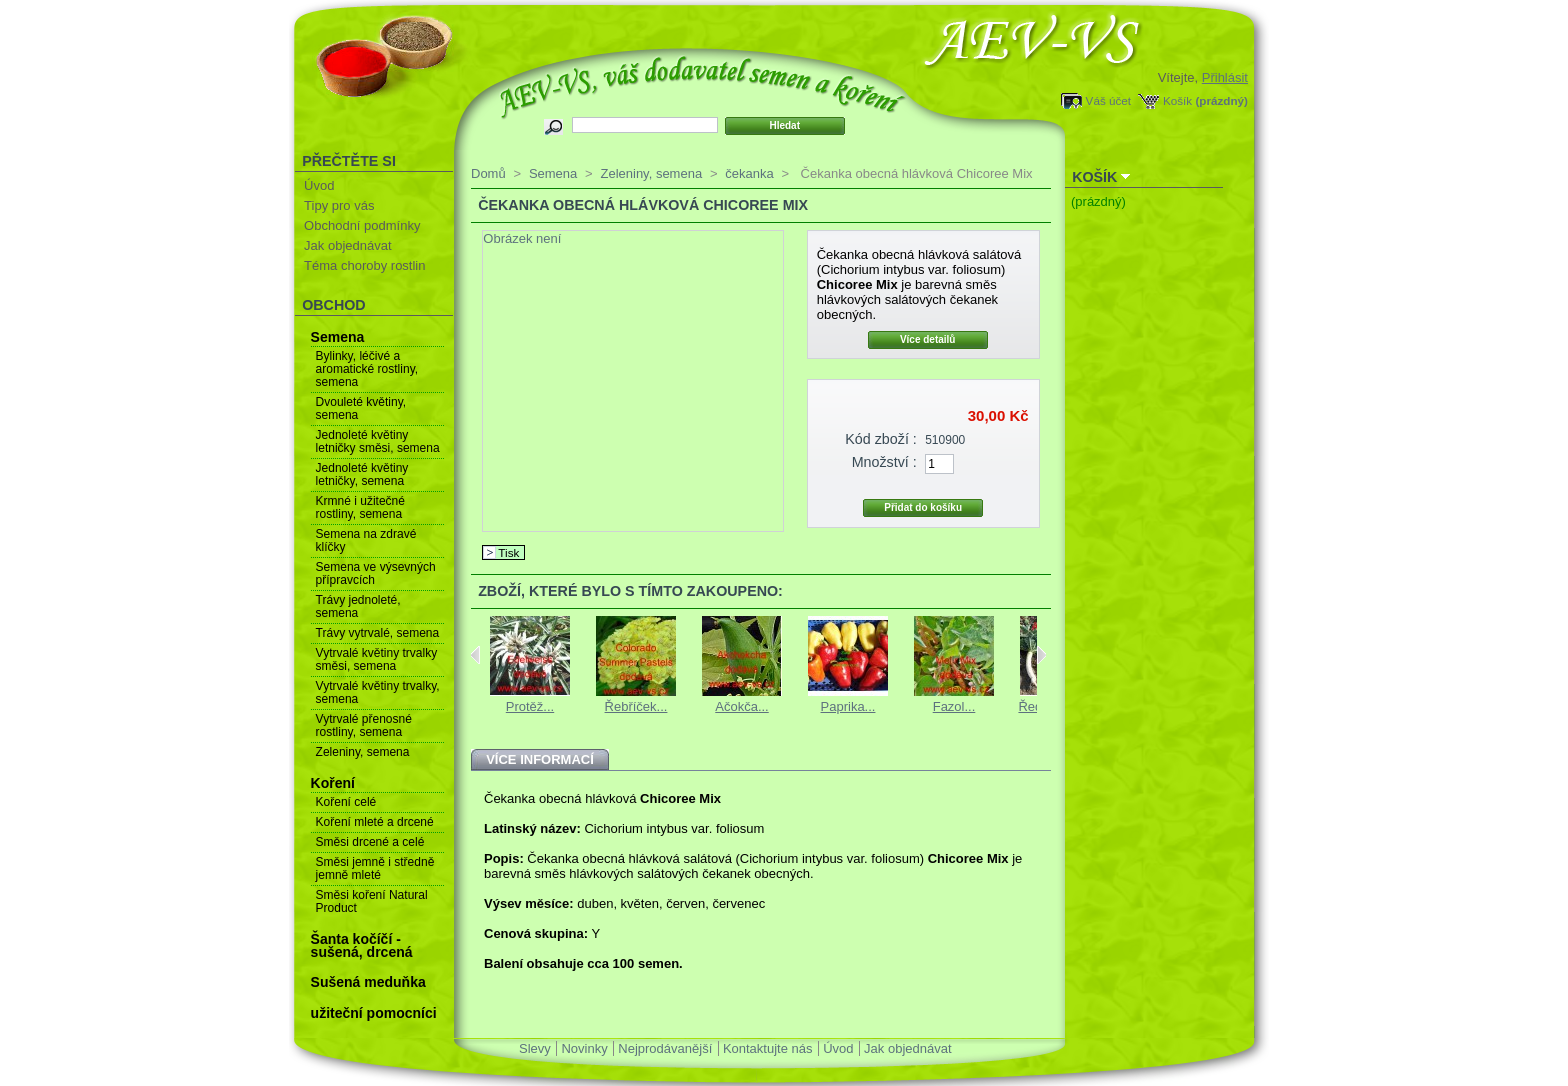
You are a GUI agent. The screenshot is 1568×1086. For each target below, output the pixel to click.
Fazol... (954, 706)
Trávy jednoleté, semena (358, 606)
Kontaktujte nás (768, 1048)
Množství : (884, 462)
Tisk (508, 552)
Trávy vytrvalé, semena (378, 633)
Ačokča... (741, 706)
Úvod (319, 185)
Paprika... (848, 706)
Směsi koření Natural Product (372, 901)
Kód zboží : (881, 439)
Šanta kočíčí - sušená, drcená (362, 945)
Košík (1177, 100)
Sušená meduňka (368, 982)
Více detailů (928, 339)
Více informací (540, 759)
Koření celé (346, 802)
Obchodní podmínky (362, 225)
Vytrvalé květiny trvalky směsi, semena (377, 659)
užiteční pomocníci (374, 1013)
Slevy (535, 1048)
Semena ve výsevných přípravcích (376, 573)
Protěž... (530, 706)
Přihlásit (1225, 77)
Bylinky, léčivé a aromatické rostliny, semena (367, 369)
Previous (475, 655)
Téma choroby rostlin (364, 265)
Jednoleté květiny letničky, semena (362, 474)
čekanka (749, 173)
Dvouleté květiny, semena (361, 408)
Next (1041, 655)
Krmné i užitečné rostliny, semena (360, 507)
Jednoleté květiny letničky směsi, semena (378, 441)
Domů (488, 173)
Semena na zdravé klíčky (366, 540)
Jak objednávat (347, 245)
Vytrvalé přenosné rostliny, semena (364, 725)
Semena (338, 337)
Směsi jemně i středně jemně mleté (375, 868)
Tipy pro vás (339, 205)
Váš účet (1108, 100)
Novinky (584, 1048)
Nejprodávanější (665, 1048)
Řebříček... (636, 706)
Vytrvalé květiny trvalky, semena (378, 692)
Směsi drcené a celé (370, 842)
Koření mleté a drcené (375, 822)
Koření (333, 783)
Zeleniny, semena (363, 752)
